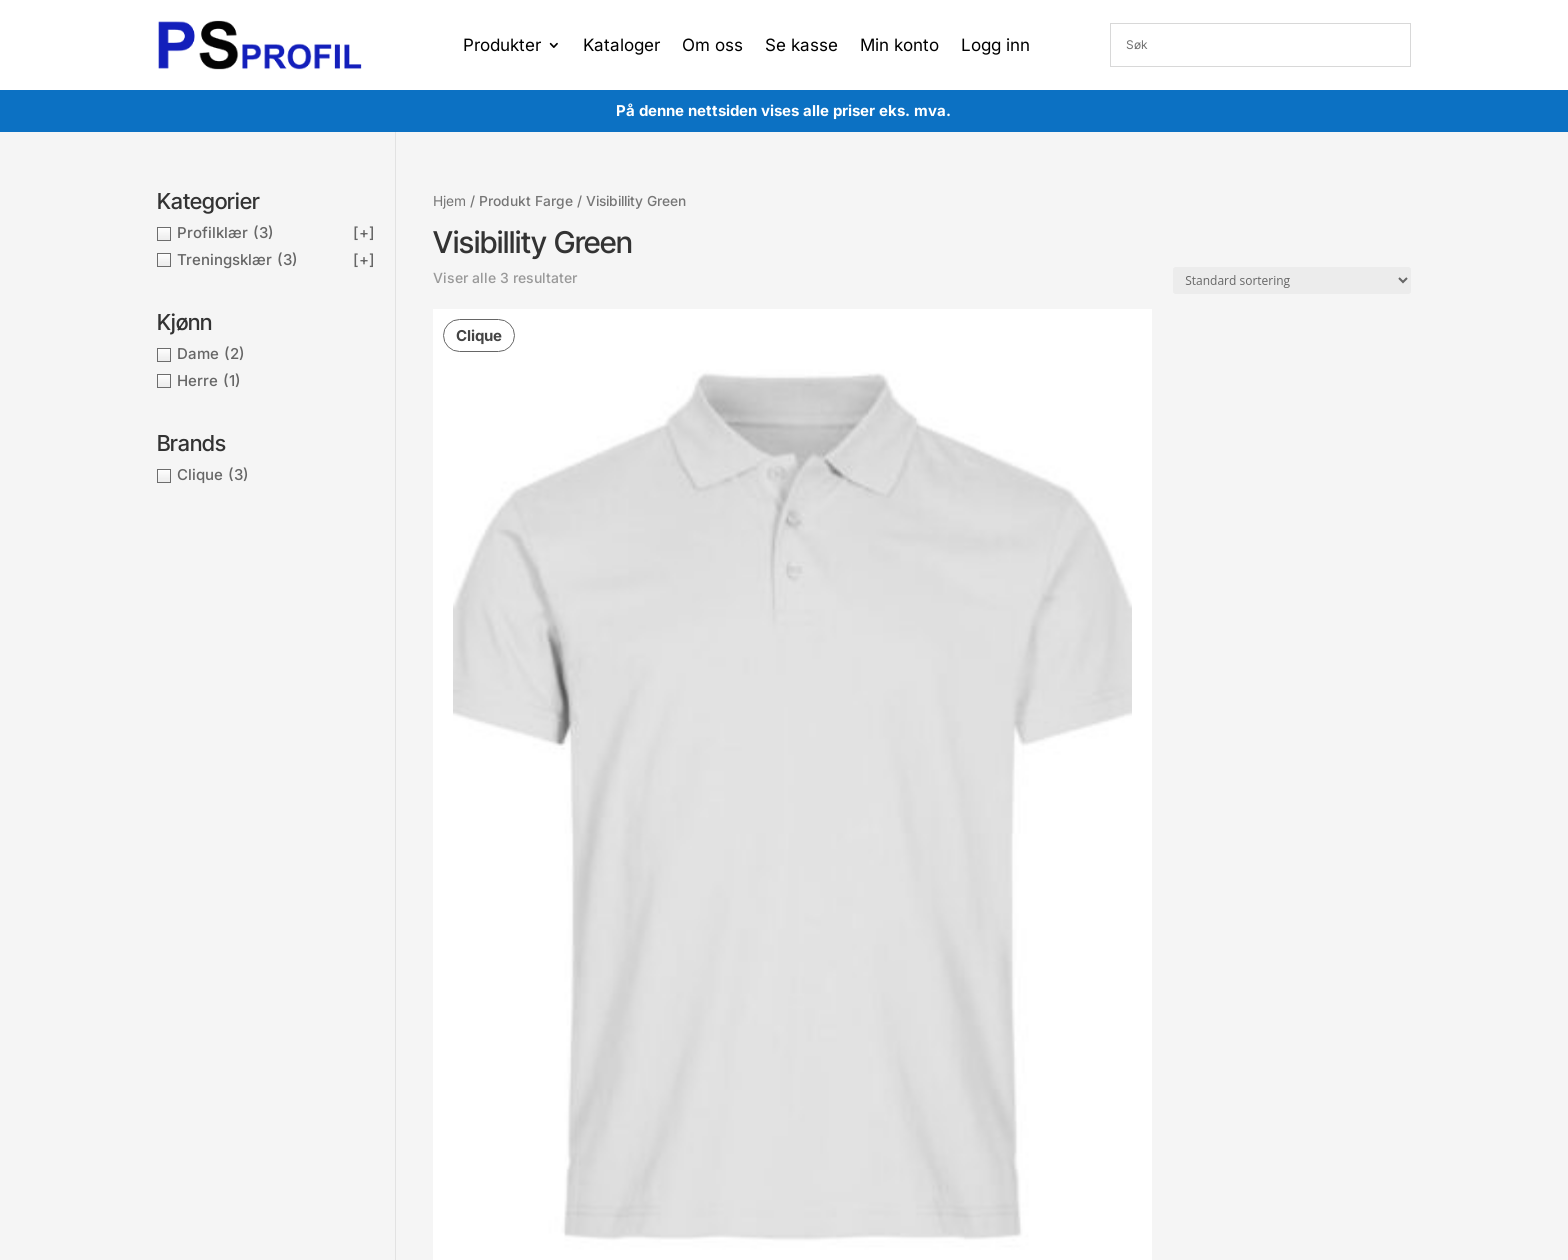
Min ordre (697, 978)
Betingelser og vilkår (494, 949)
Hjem (449, 201)
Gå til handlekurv (719, 1008)
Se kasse (801, 46)
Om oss (712, 46)
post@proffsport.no (258, 978)
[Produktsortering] (1292, 280)
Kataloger (621, 46)
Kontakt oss (467, 1010)
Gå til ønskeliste (716, 1038)
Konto (684, 948)
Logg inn (995, 46)
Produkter (502, 46)
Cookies (455, 980)
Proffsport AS (823, 1130)
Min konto (899, 46)
